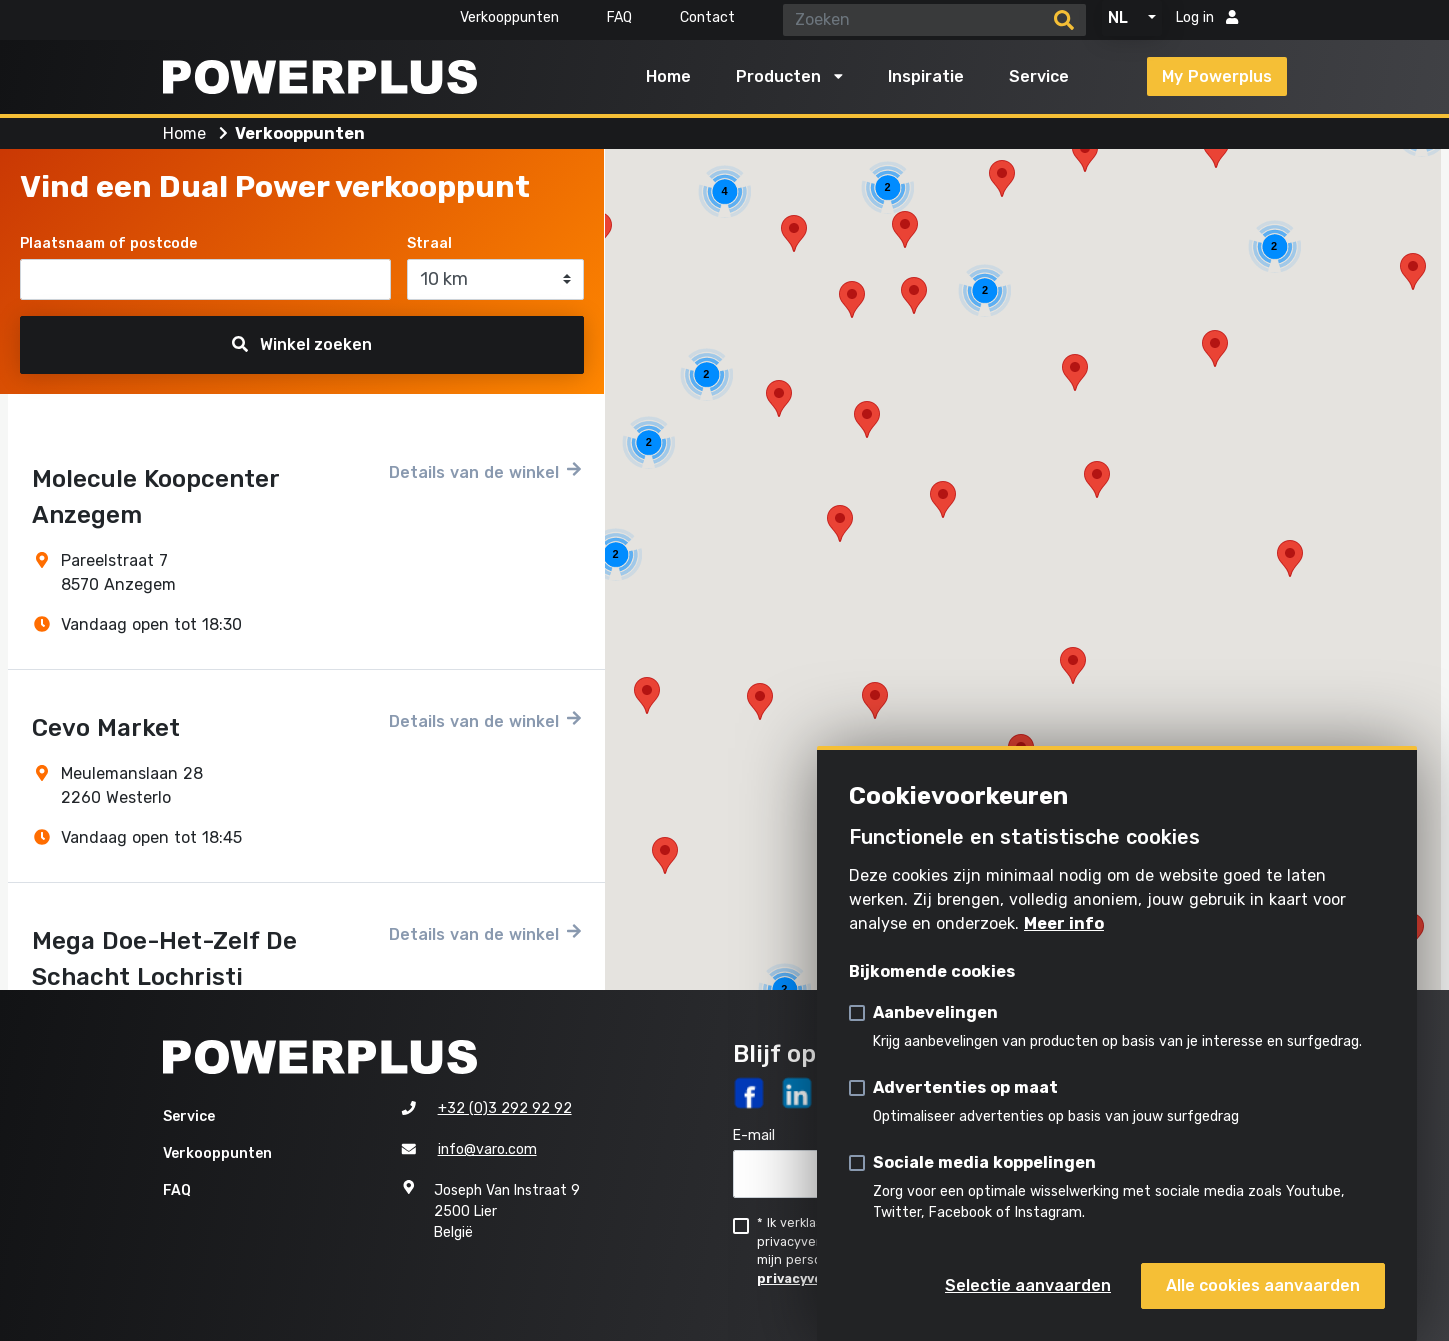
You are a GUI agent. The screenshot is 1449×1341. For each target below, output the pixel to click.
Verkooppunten (509, 17)
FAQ (619, 17)
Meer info (1064, 923)
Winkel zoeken (302, 344)
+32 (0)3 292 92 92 (505, 1108)
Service (1039, 76)
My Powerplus (1217, 76)
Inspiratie (926, 76)
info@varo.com (487, 1149)
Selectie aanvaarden (1028, 1285)
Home (668, 76)
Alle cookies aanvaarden (1263, 1285)
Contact (707, 17)
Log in (1207, 17)
